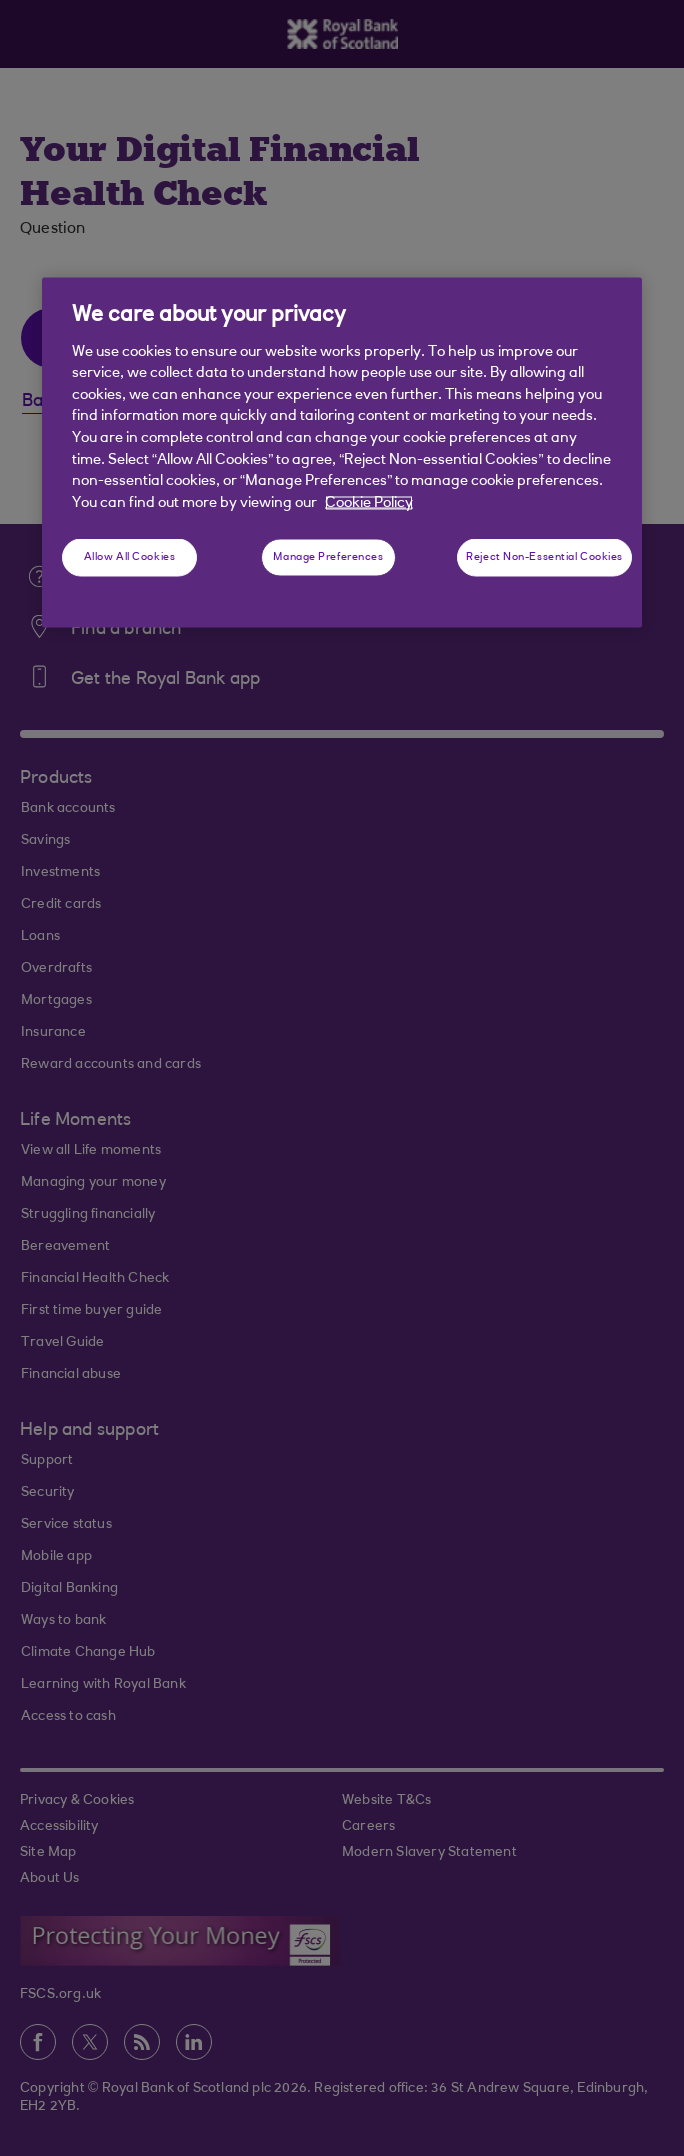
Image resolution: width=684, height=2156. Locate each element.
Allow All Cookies (130, 557)
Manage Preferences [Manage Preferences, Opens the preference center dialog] (328, 557)
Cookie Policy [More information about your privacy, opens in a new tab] (369, 502)
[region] (342, 453)
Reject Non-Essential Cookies (544, 557)
